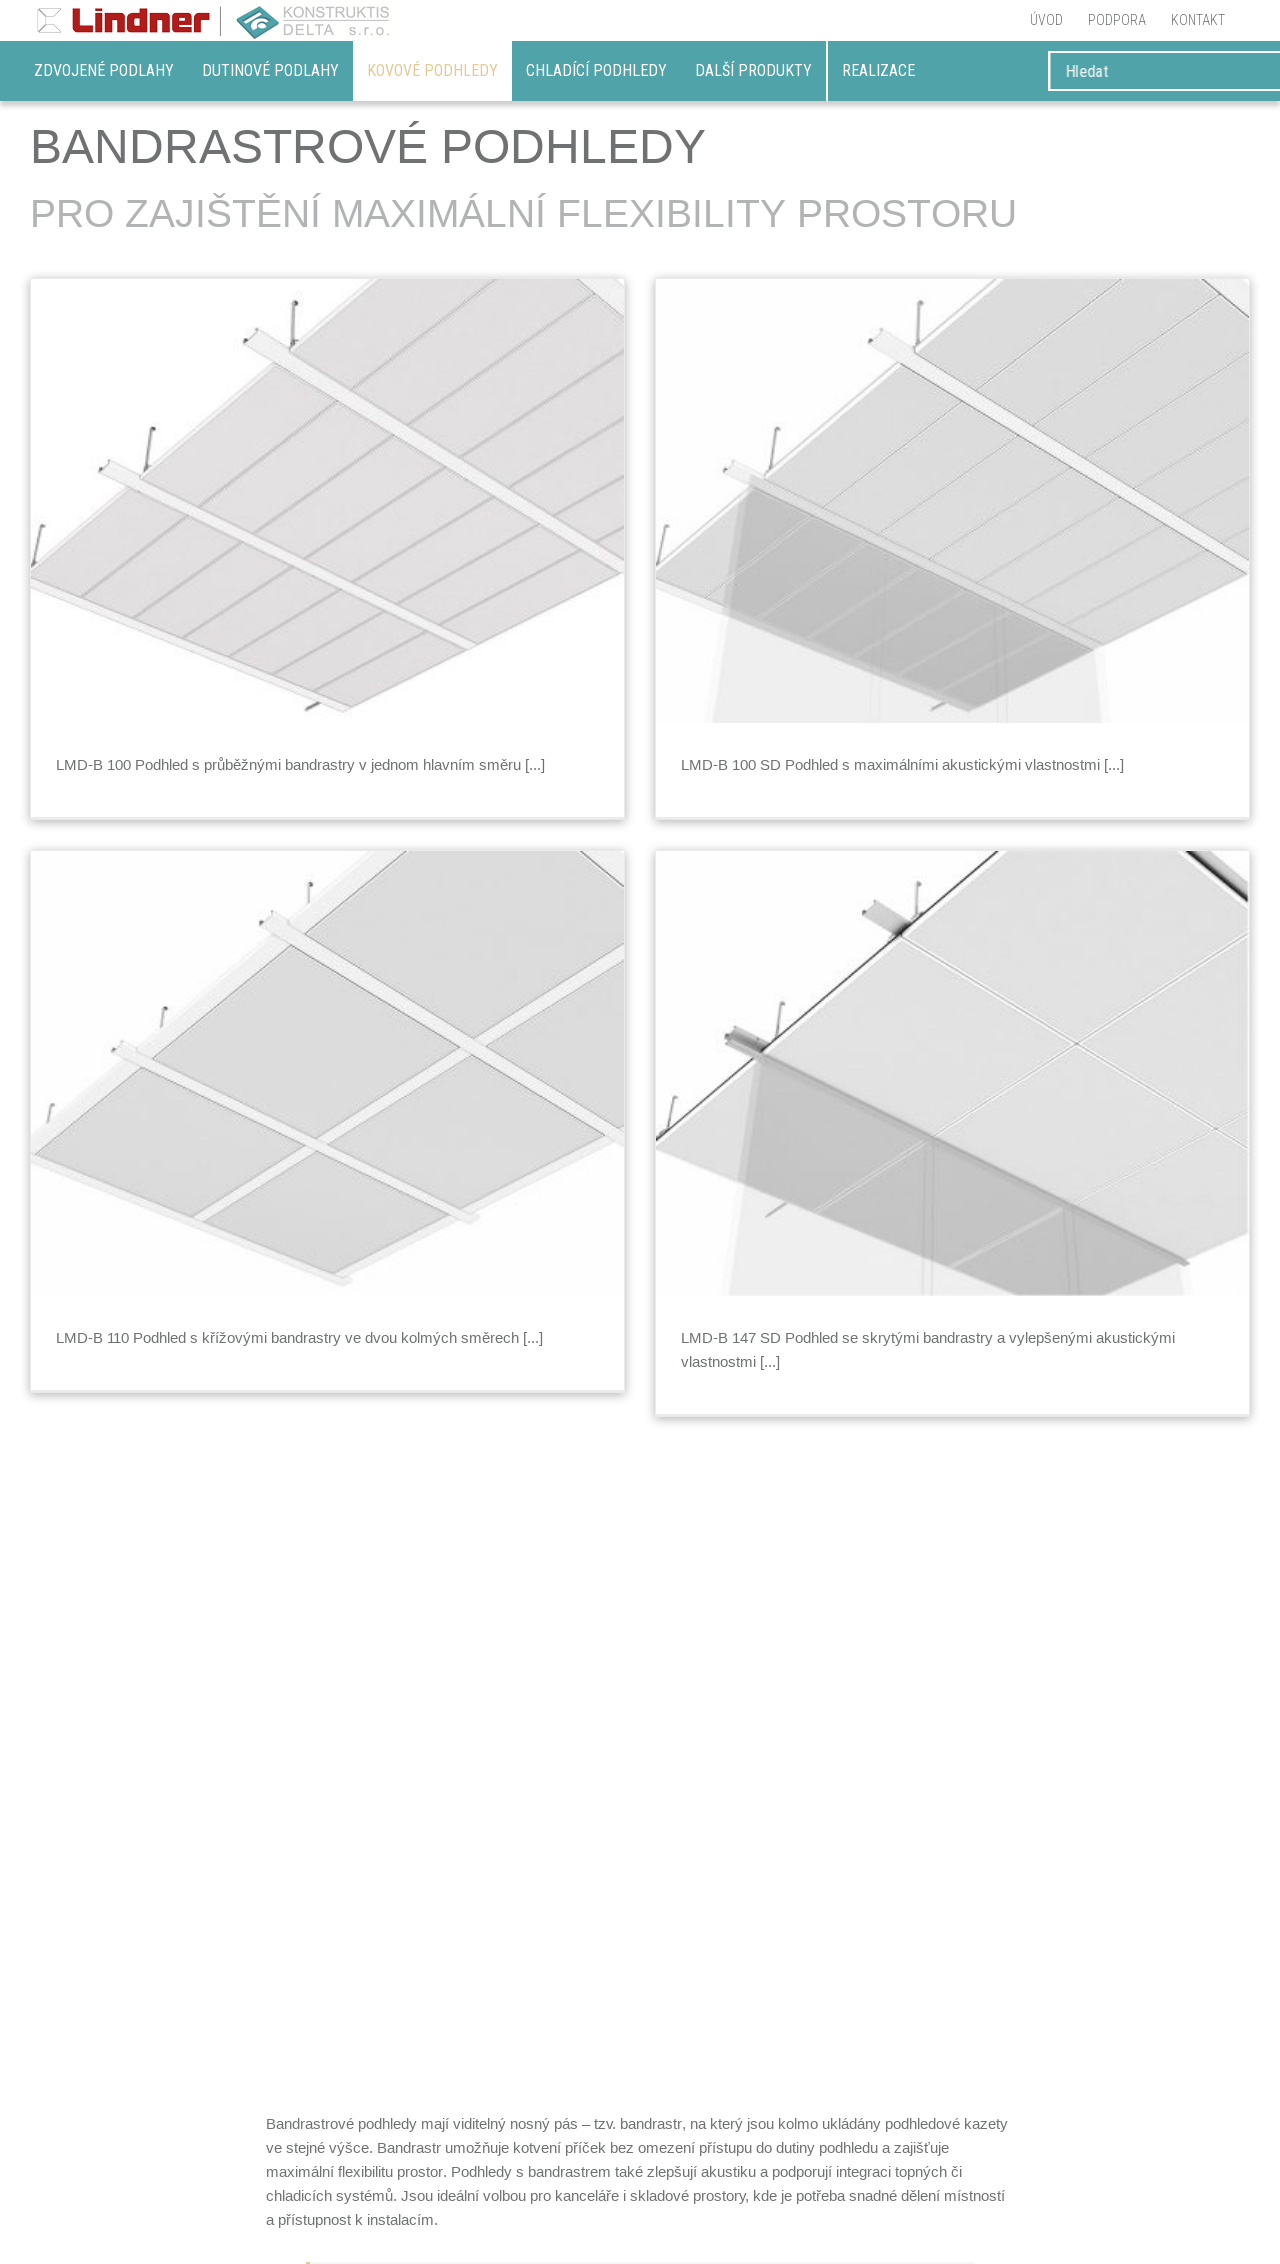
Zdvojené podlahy (104, 70)
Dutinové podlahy (270, 70)
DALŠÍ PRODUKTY (753, 70)
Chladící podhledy (596, 70)
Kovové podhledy (432, 70)
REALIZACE (878, 70)
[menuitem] (1046, 20)
